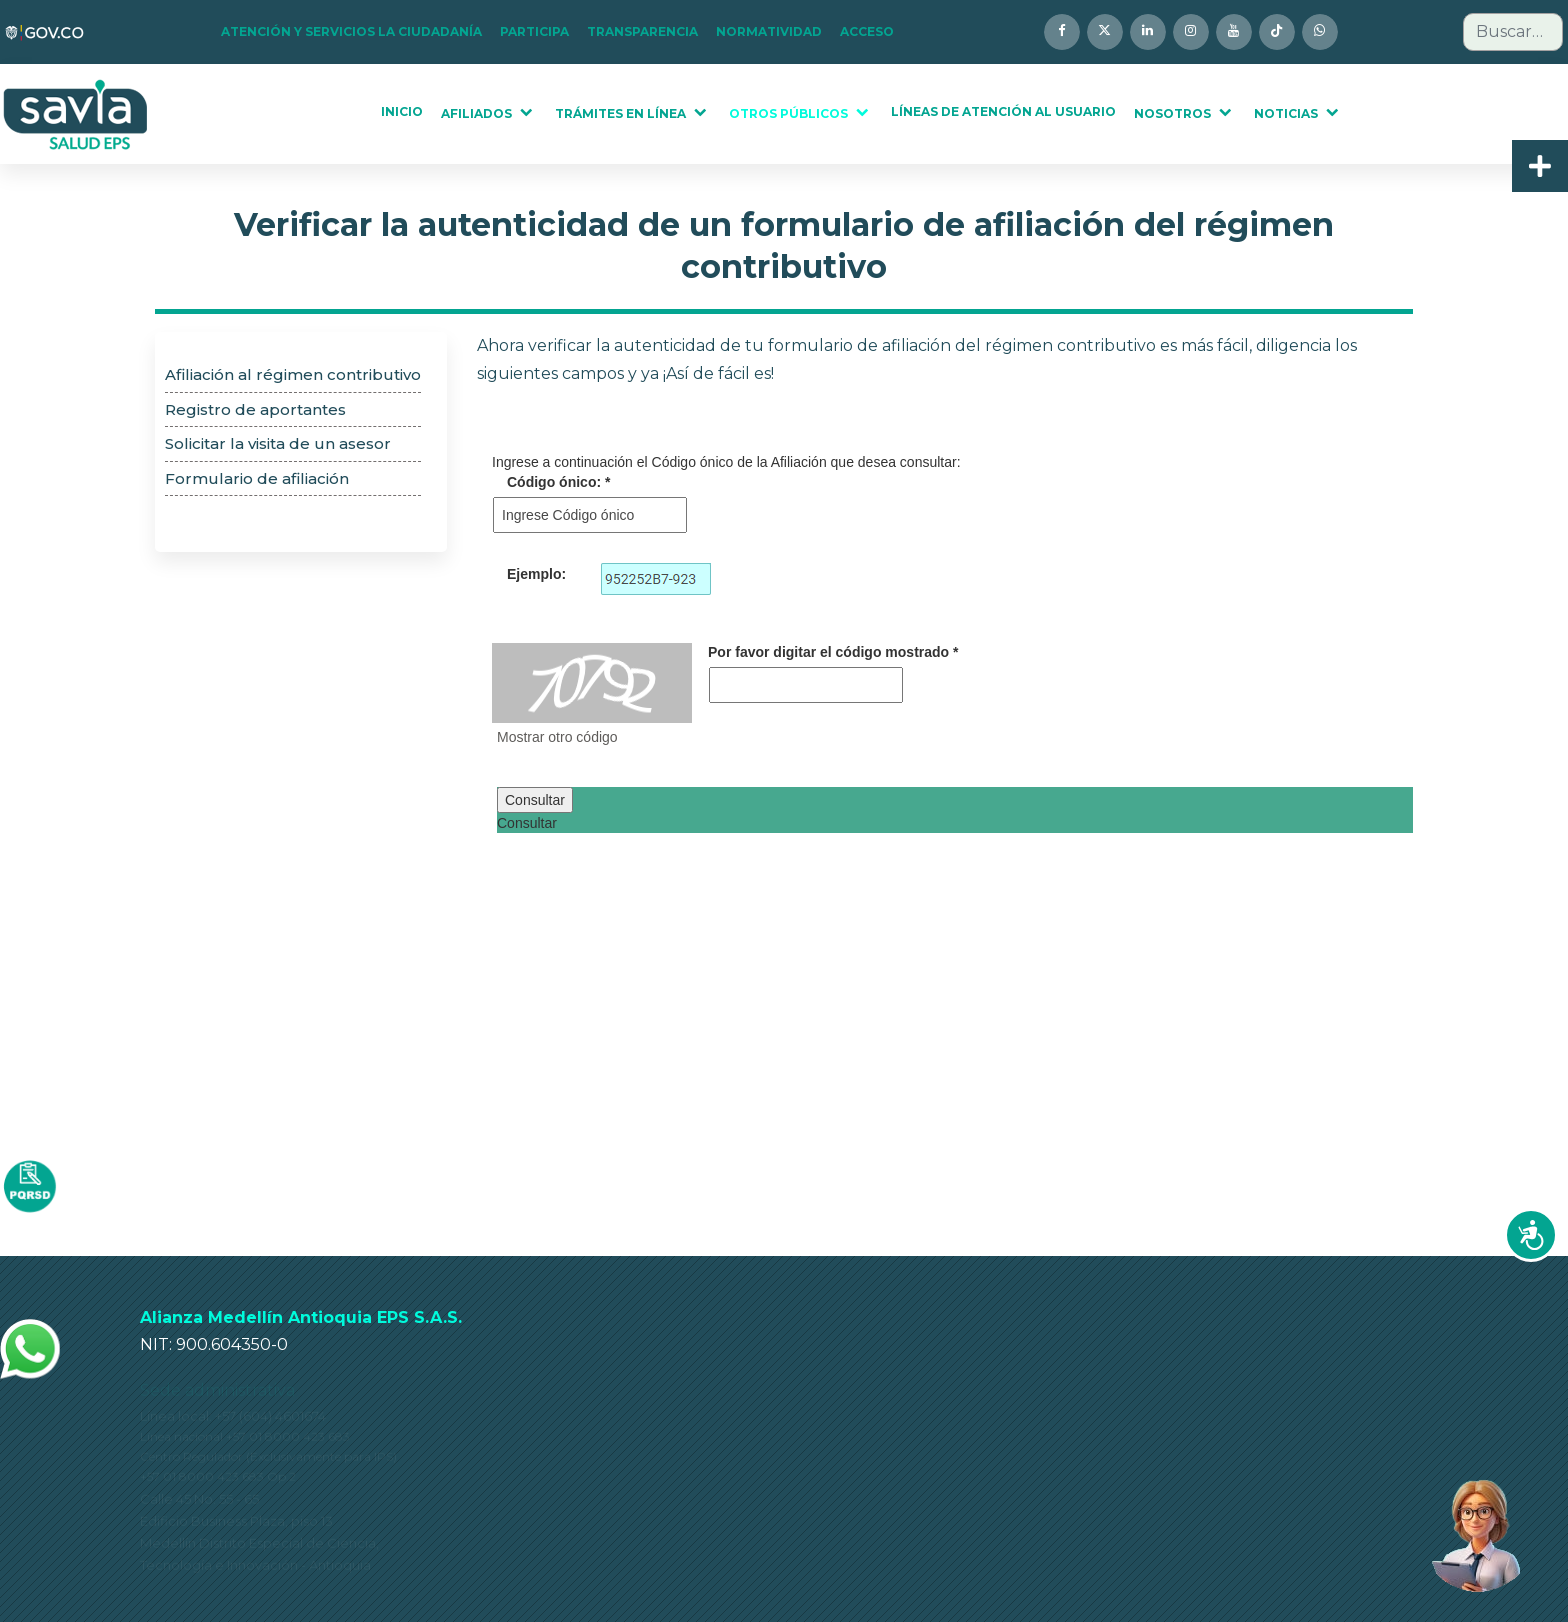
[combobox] (1513, 32)
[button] (357, 32)
